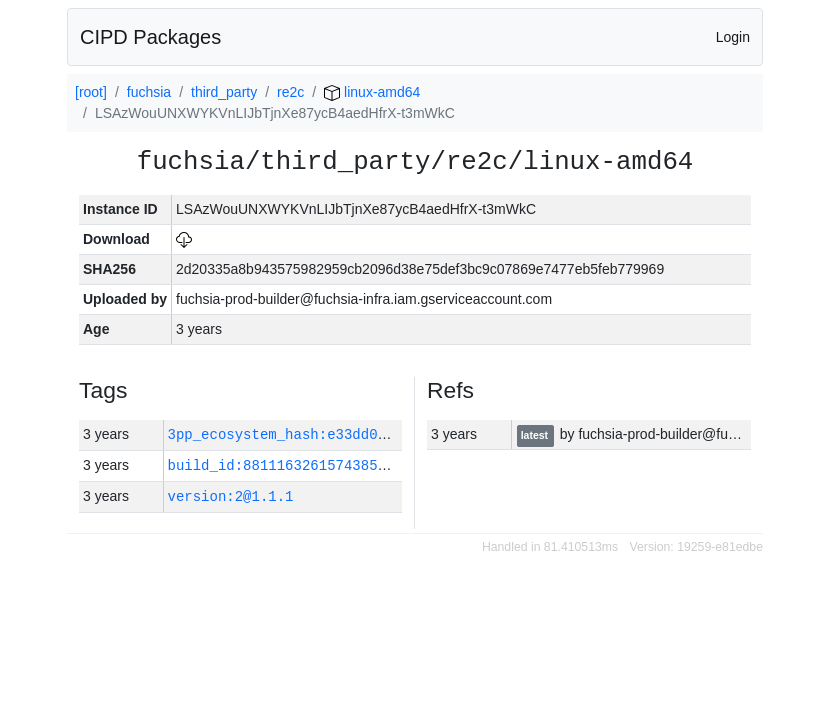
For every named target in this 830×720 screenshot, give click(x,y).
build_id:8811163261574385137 (285, 465)
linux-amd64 (372, 92)
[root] (91, 92)
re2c (290, 92)
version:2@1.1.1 (231, 496)
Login (733, 37)
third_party (224, 92)
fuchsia (149, 92)
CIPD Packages (150, 37)
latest (536, 435)
